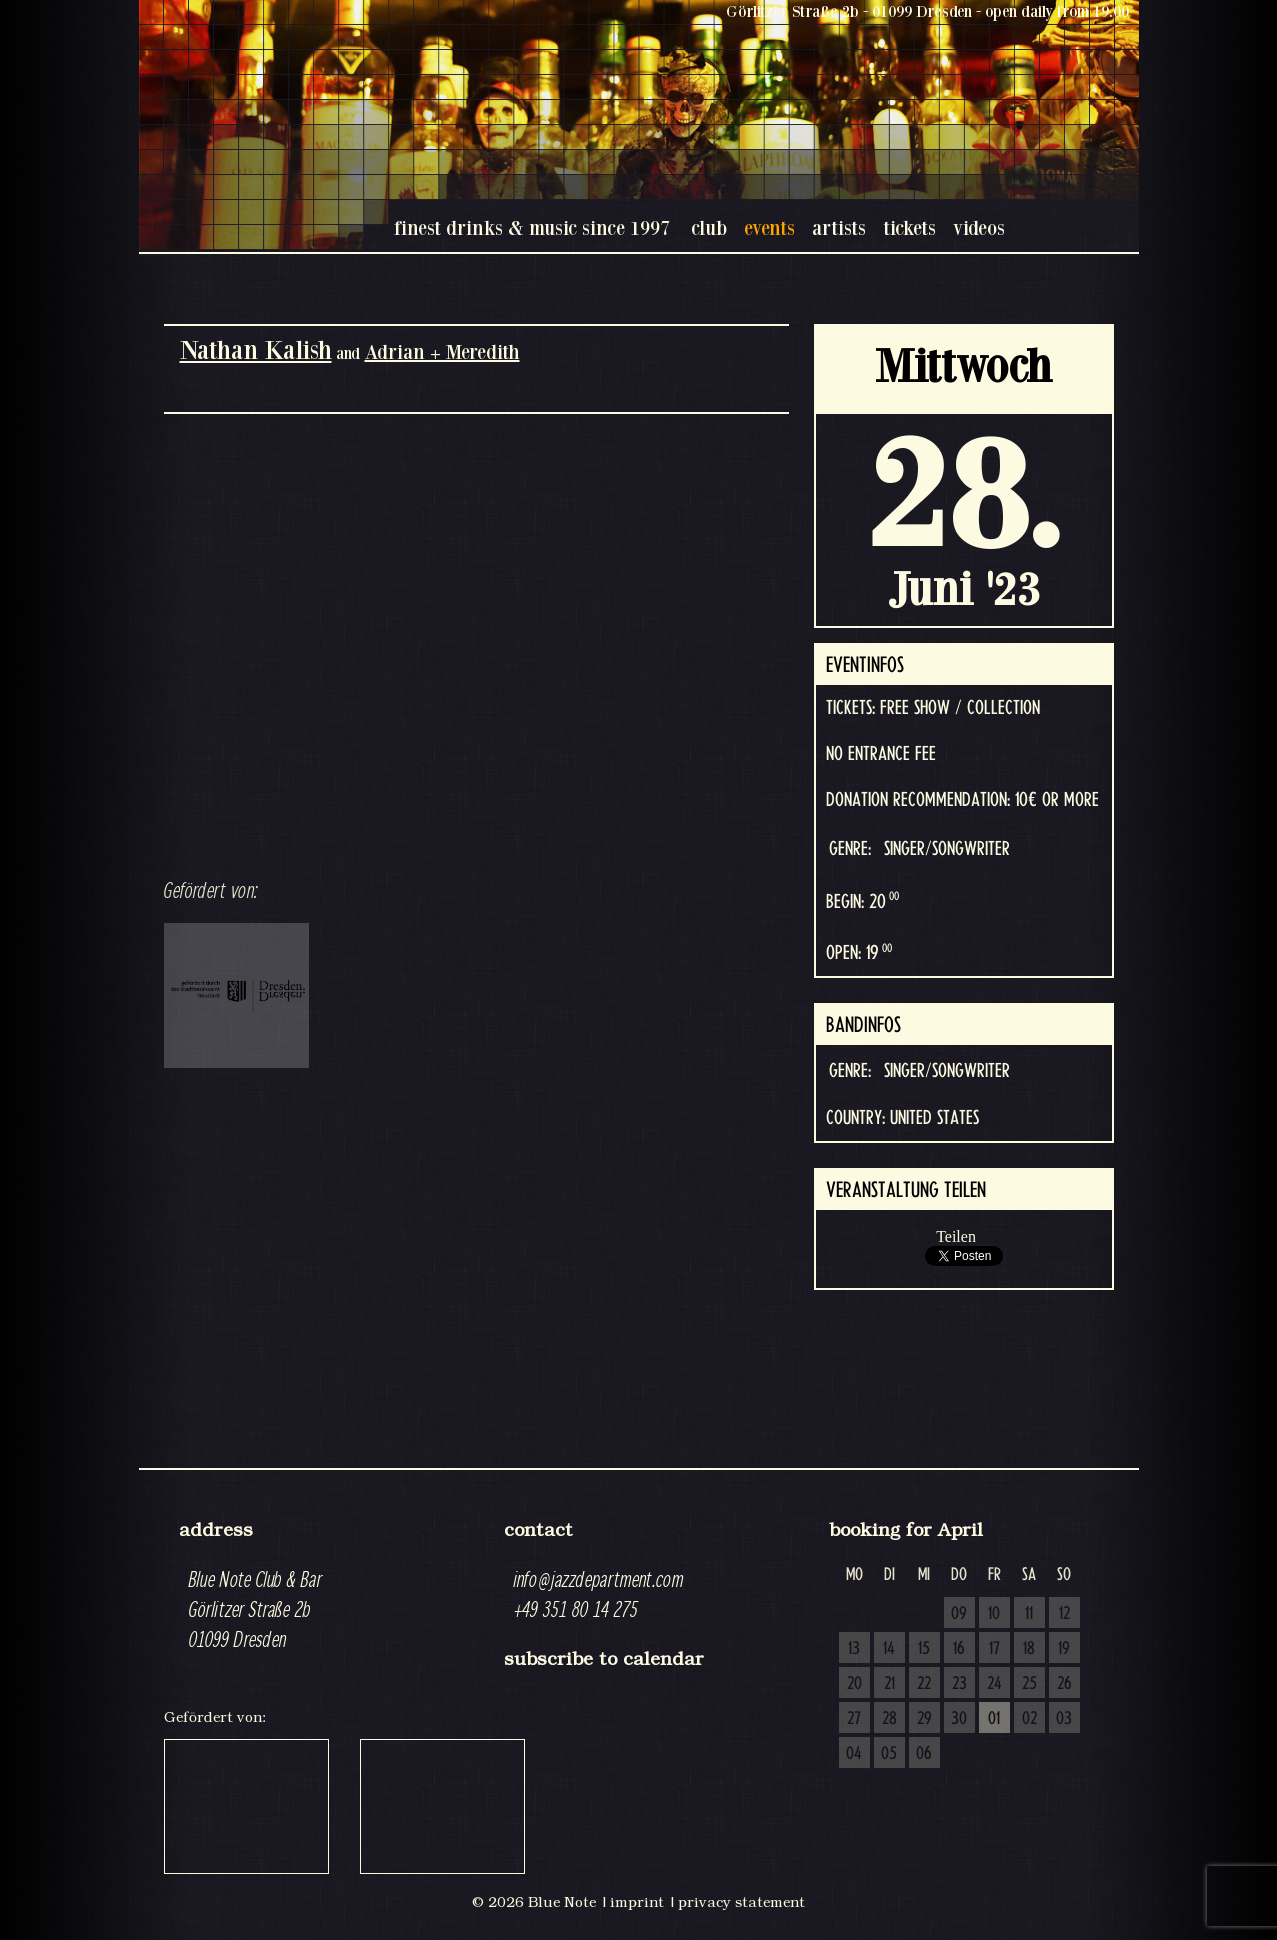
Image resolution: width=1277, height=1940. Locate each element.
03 (1064, 1719)
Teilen (956, 1236)
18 (1029, 1649)
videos (979, 227)
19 (1064, 1649)
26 (1064, 1684)
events (769, 227)
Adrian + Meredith (442, 351)
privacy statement (741, 1902)
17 (994, 1649)
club (709, 227)
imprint (637, 1902)
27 (854, 1719)
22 (924, 1684)
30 (959, 1719)
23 (959, 1684)
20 (854, 1684)
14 (889, 1649)
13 (854, 1649)
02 (1029, 1719)
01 (994, 1719)
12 (1064, 1614)
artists (839, 227)
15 (924, 1649)
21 (889, 1684)
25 (1029, 1684)
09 (959, 1614)
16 (959, 1649)
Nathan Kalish (256, 349)
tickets (909, 227)
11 (1029, 1614)
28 (889, 1719)
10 (994, 1614)
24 (994, 1684)
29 (924, 1719)
